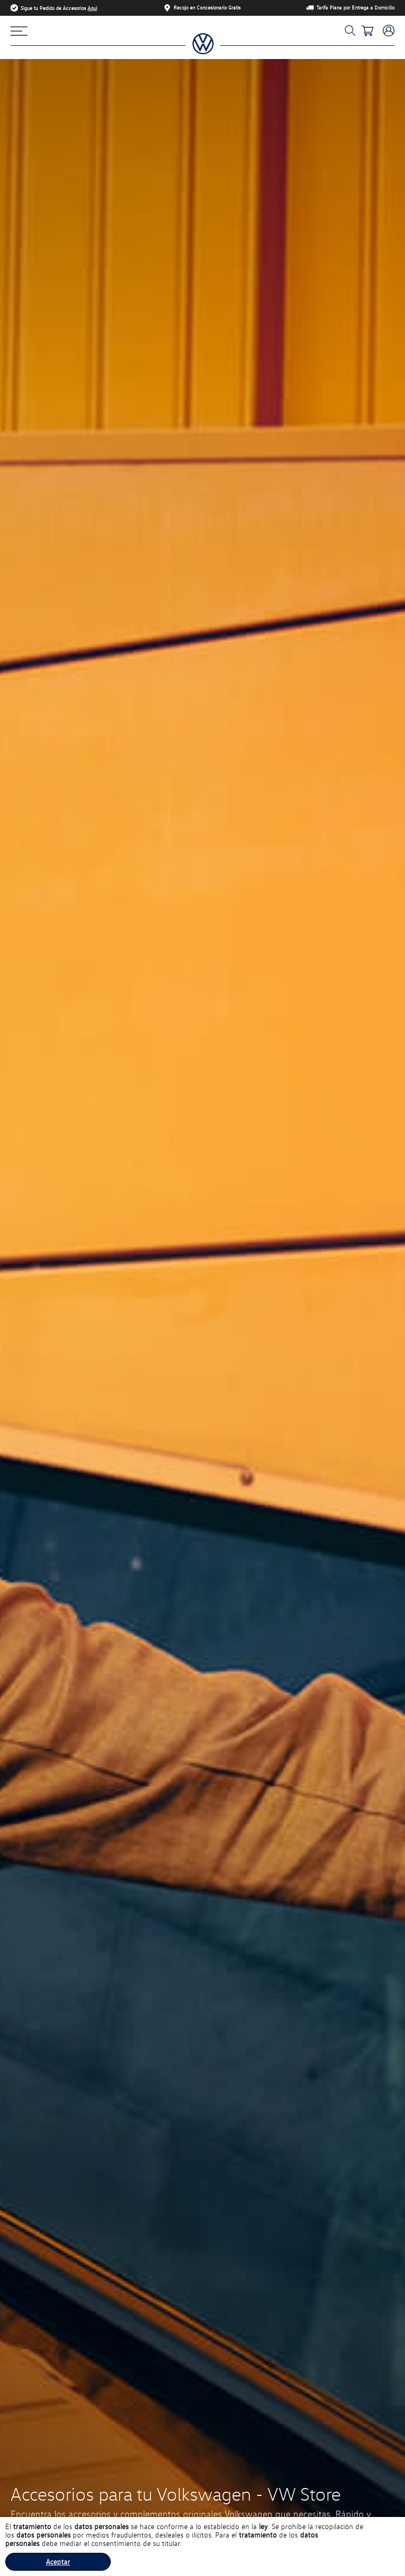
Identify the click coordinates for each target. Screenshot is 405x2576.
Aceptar (58, 2562)
